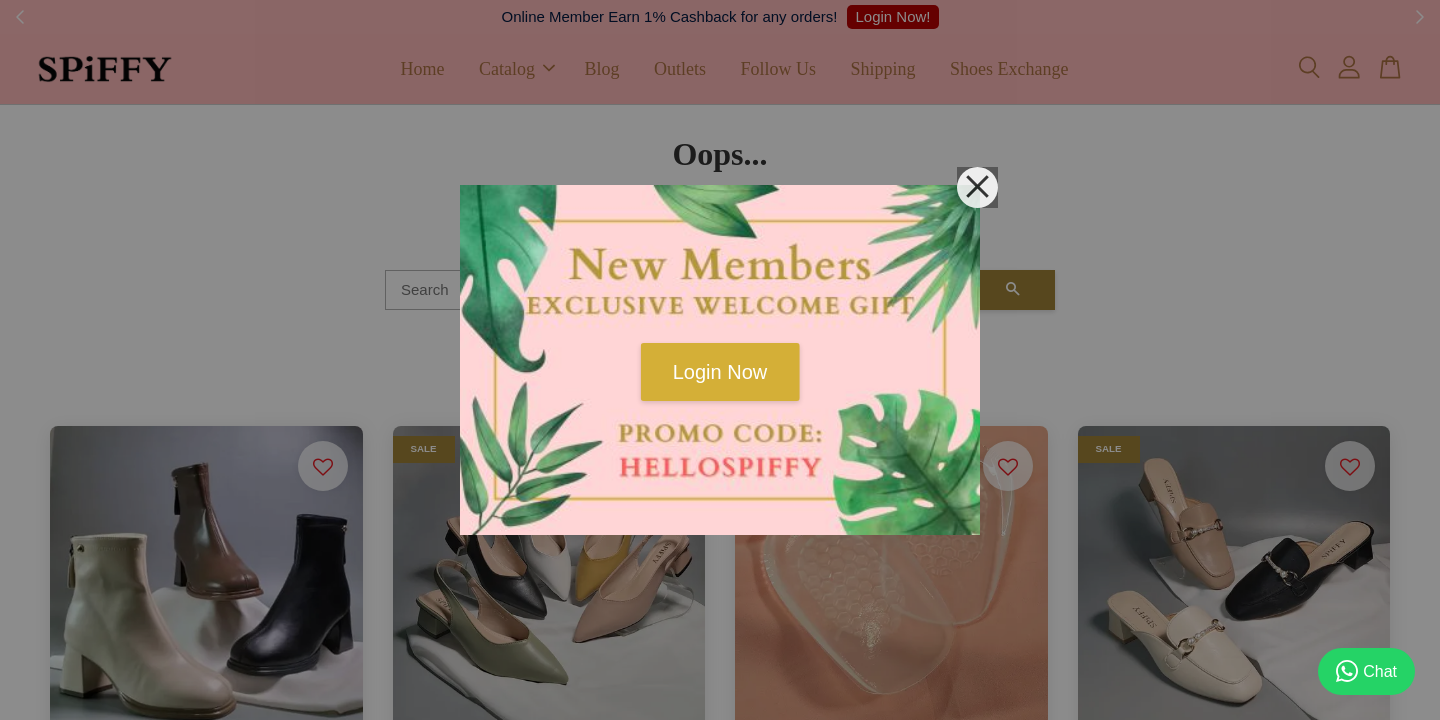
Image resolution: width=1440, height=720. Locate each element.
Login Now (720, 372)
